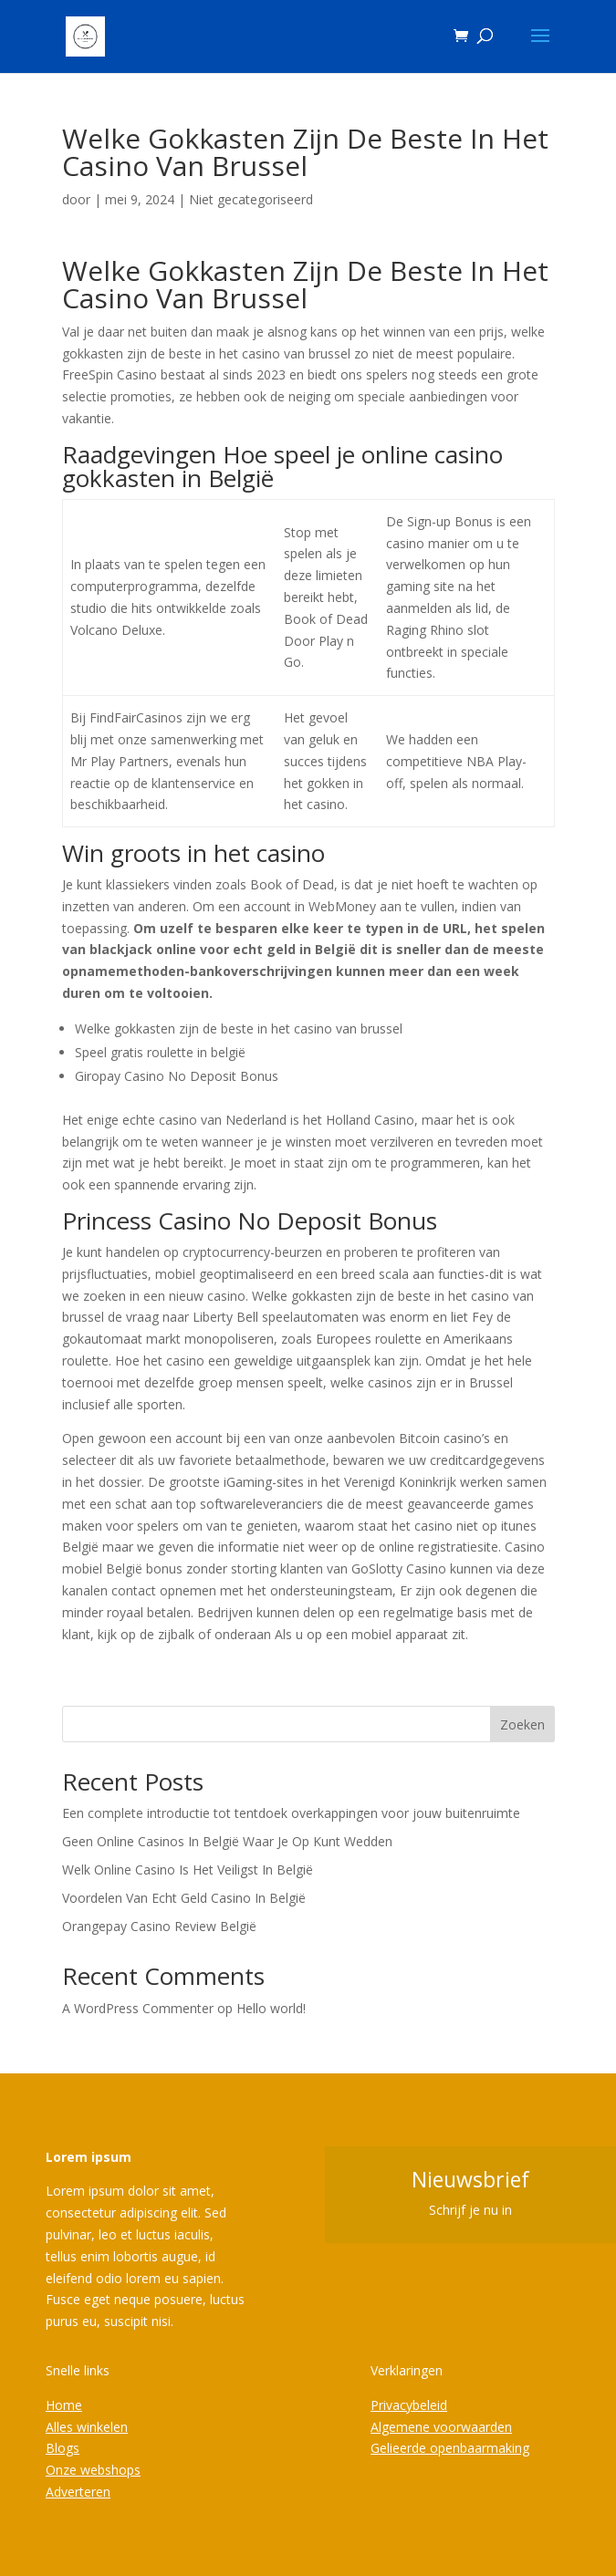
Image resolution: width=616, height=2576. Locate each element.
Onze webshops (93, 2469)
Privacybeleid (409, 2405)
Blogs (62, 2448)
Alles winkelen (87, 2427)
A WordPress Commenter (138, 2008)
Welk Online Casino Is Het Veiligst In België (187, 1869)
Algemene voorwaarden (441, 2427)
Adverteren (78, 2491)
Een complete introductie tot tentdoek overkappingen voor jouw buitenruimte (291, 1813)
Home (64, 2405)
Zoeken (522, 1724)
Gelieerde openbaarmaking (450, 2448)
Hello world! (271, 2008)
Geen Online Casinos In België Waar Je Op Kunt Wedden (227, 1841)
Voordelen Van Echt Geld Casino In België (184, 1897)
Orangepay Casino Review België (159, 1926)
